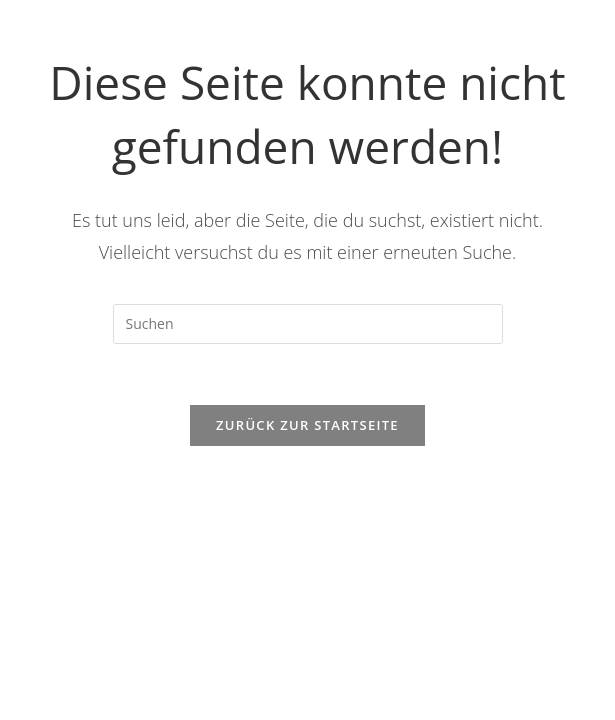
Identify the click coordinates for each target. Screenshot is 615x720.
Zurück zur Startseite (307, 425)
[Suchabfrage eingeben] (308, 324)
